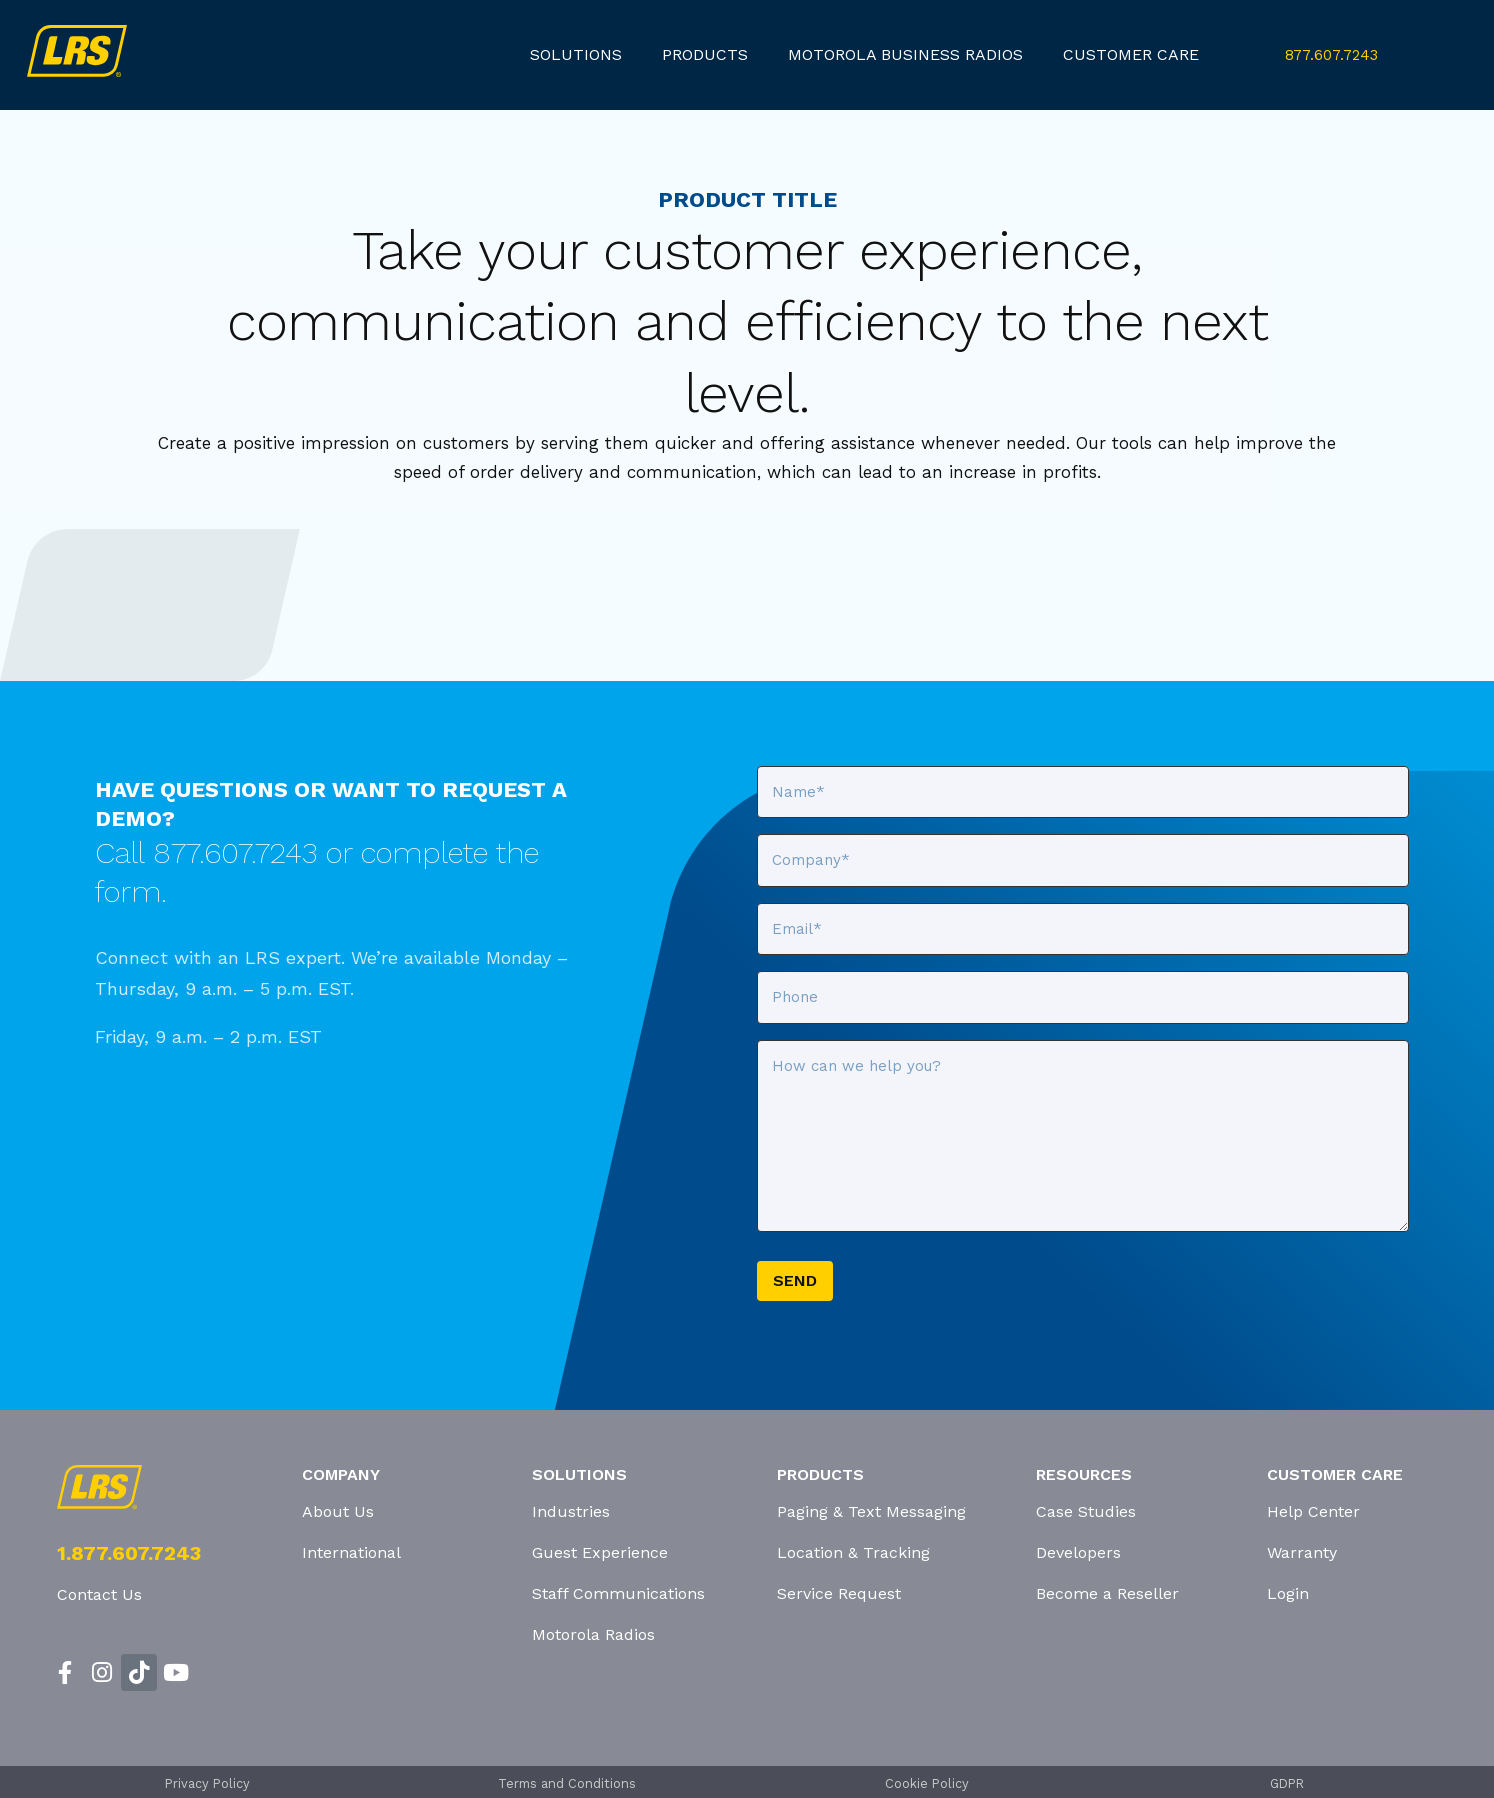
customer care (1131, 54)
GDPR (1287, 1783)
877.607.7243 (1331, 55)
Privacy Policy (207, 1783)
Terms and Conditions (567, 1783)
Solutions (576, 54)
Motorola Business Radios (905, 54)
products (705, 54)
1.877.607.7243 (129, 1553)
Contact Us (99, 1594)
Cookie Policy (927, 1783)
